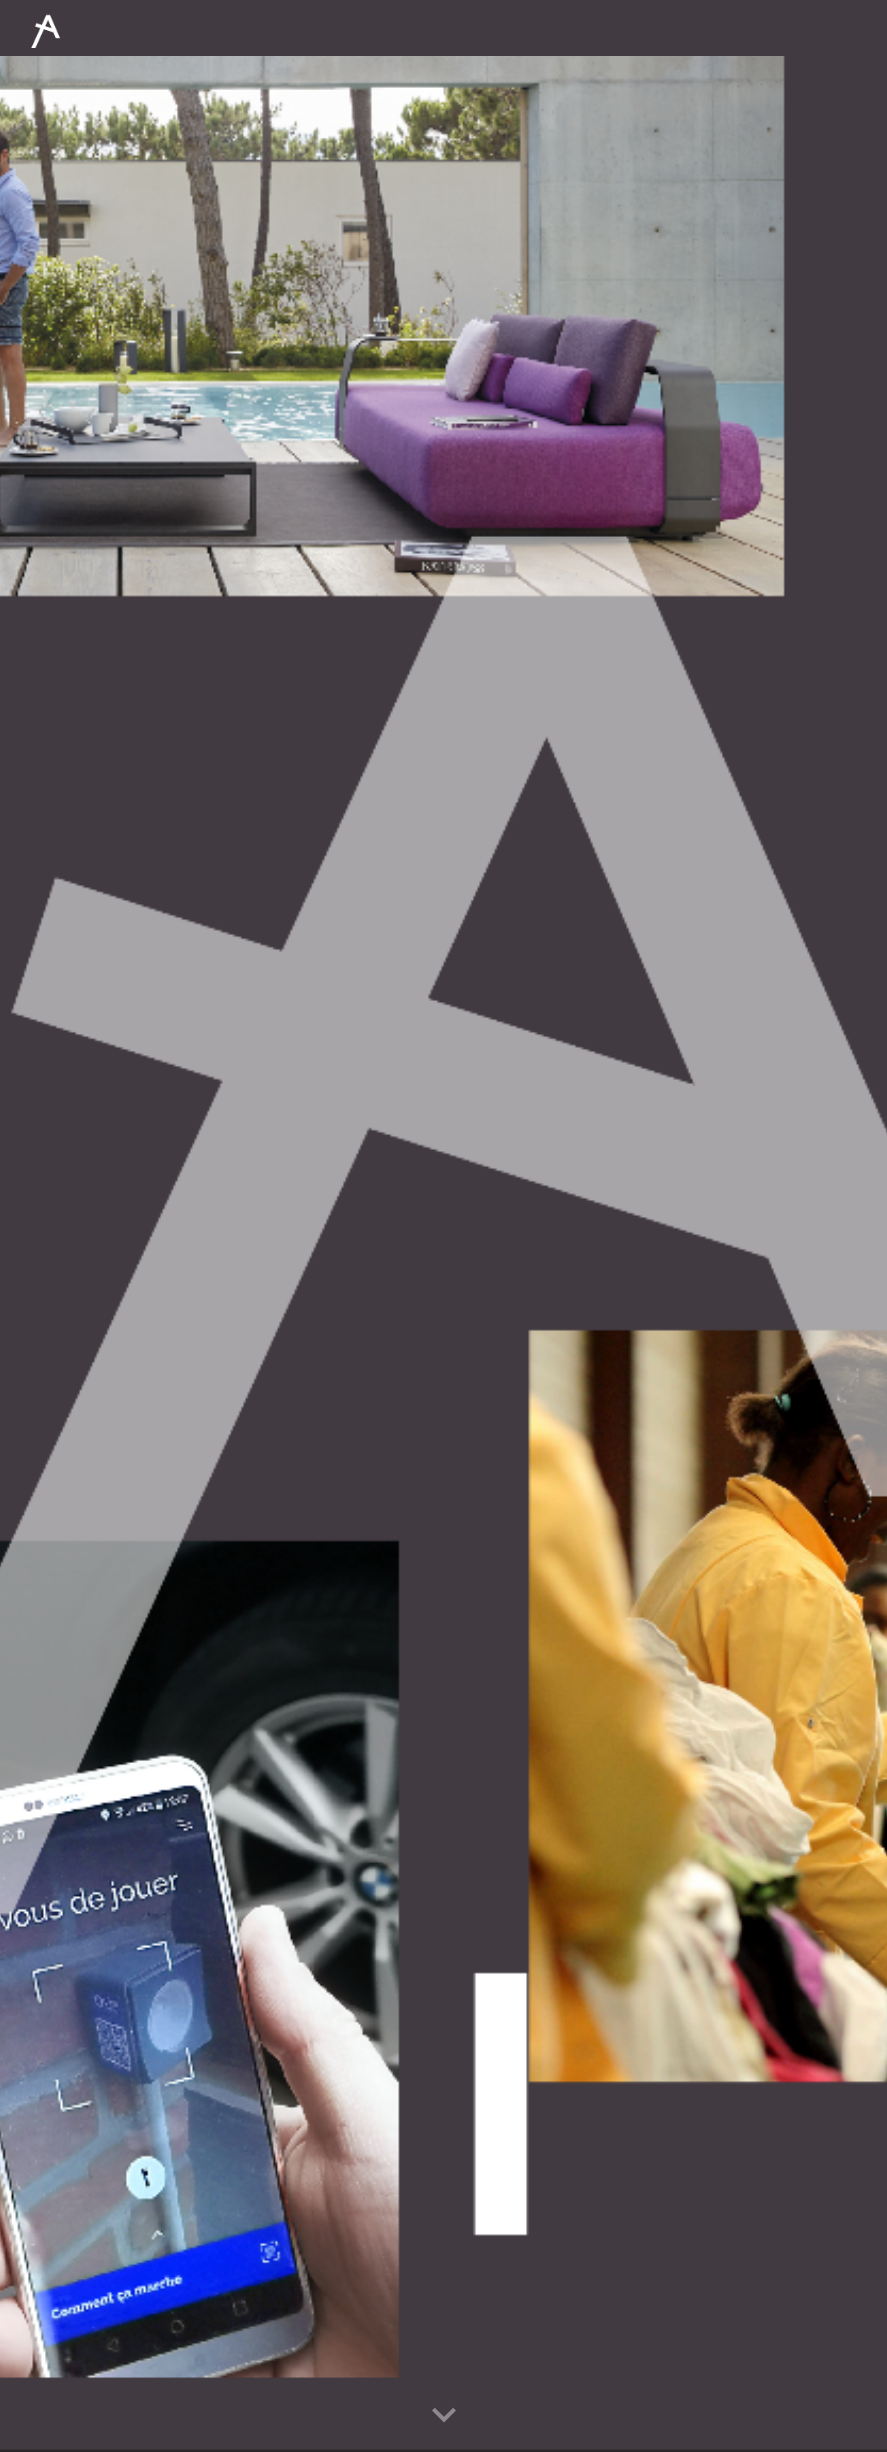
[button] (444, 2416)
